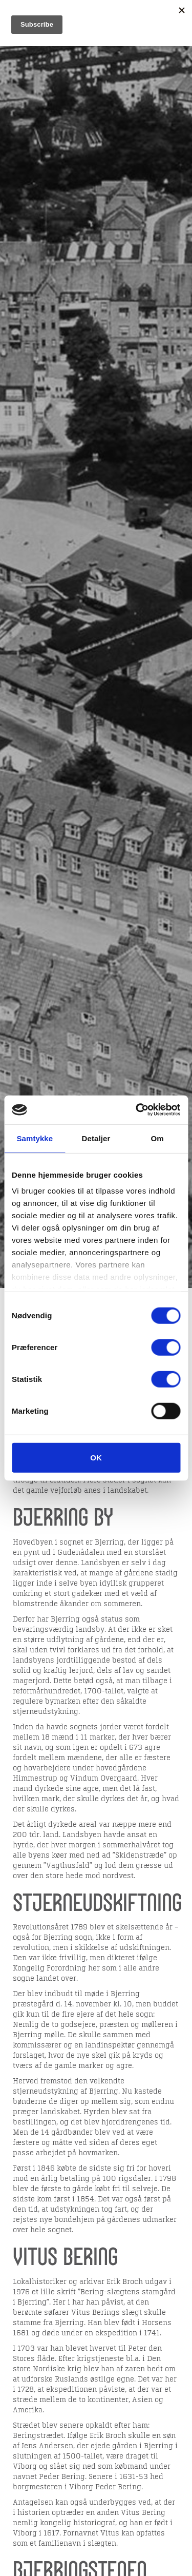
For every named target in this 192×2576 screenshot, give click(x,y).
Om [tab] (157, 1138)
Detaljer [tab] (96, 1138)
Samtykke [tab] (34, 1138)
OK (96, 1457)
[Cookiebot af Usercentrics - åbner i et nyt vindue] (136, 1110)
